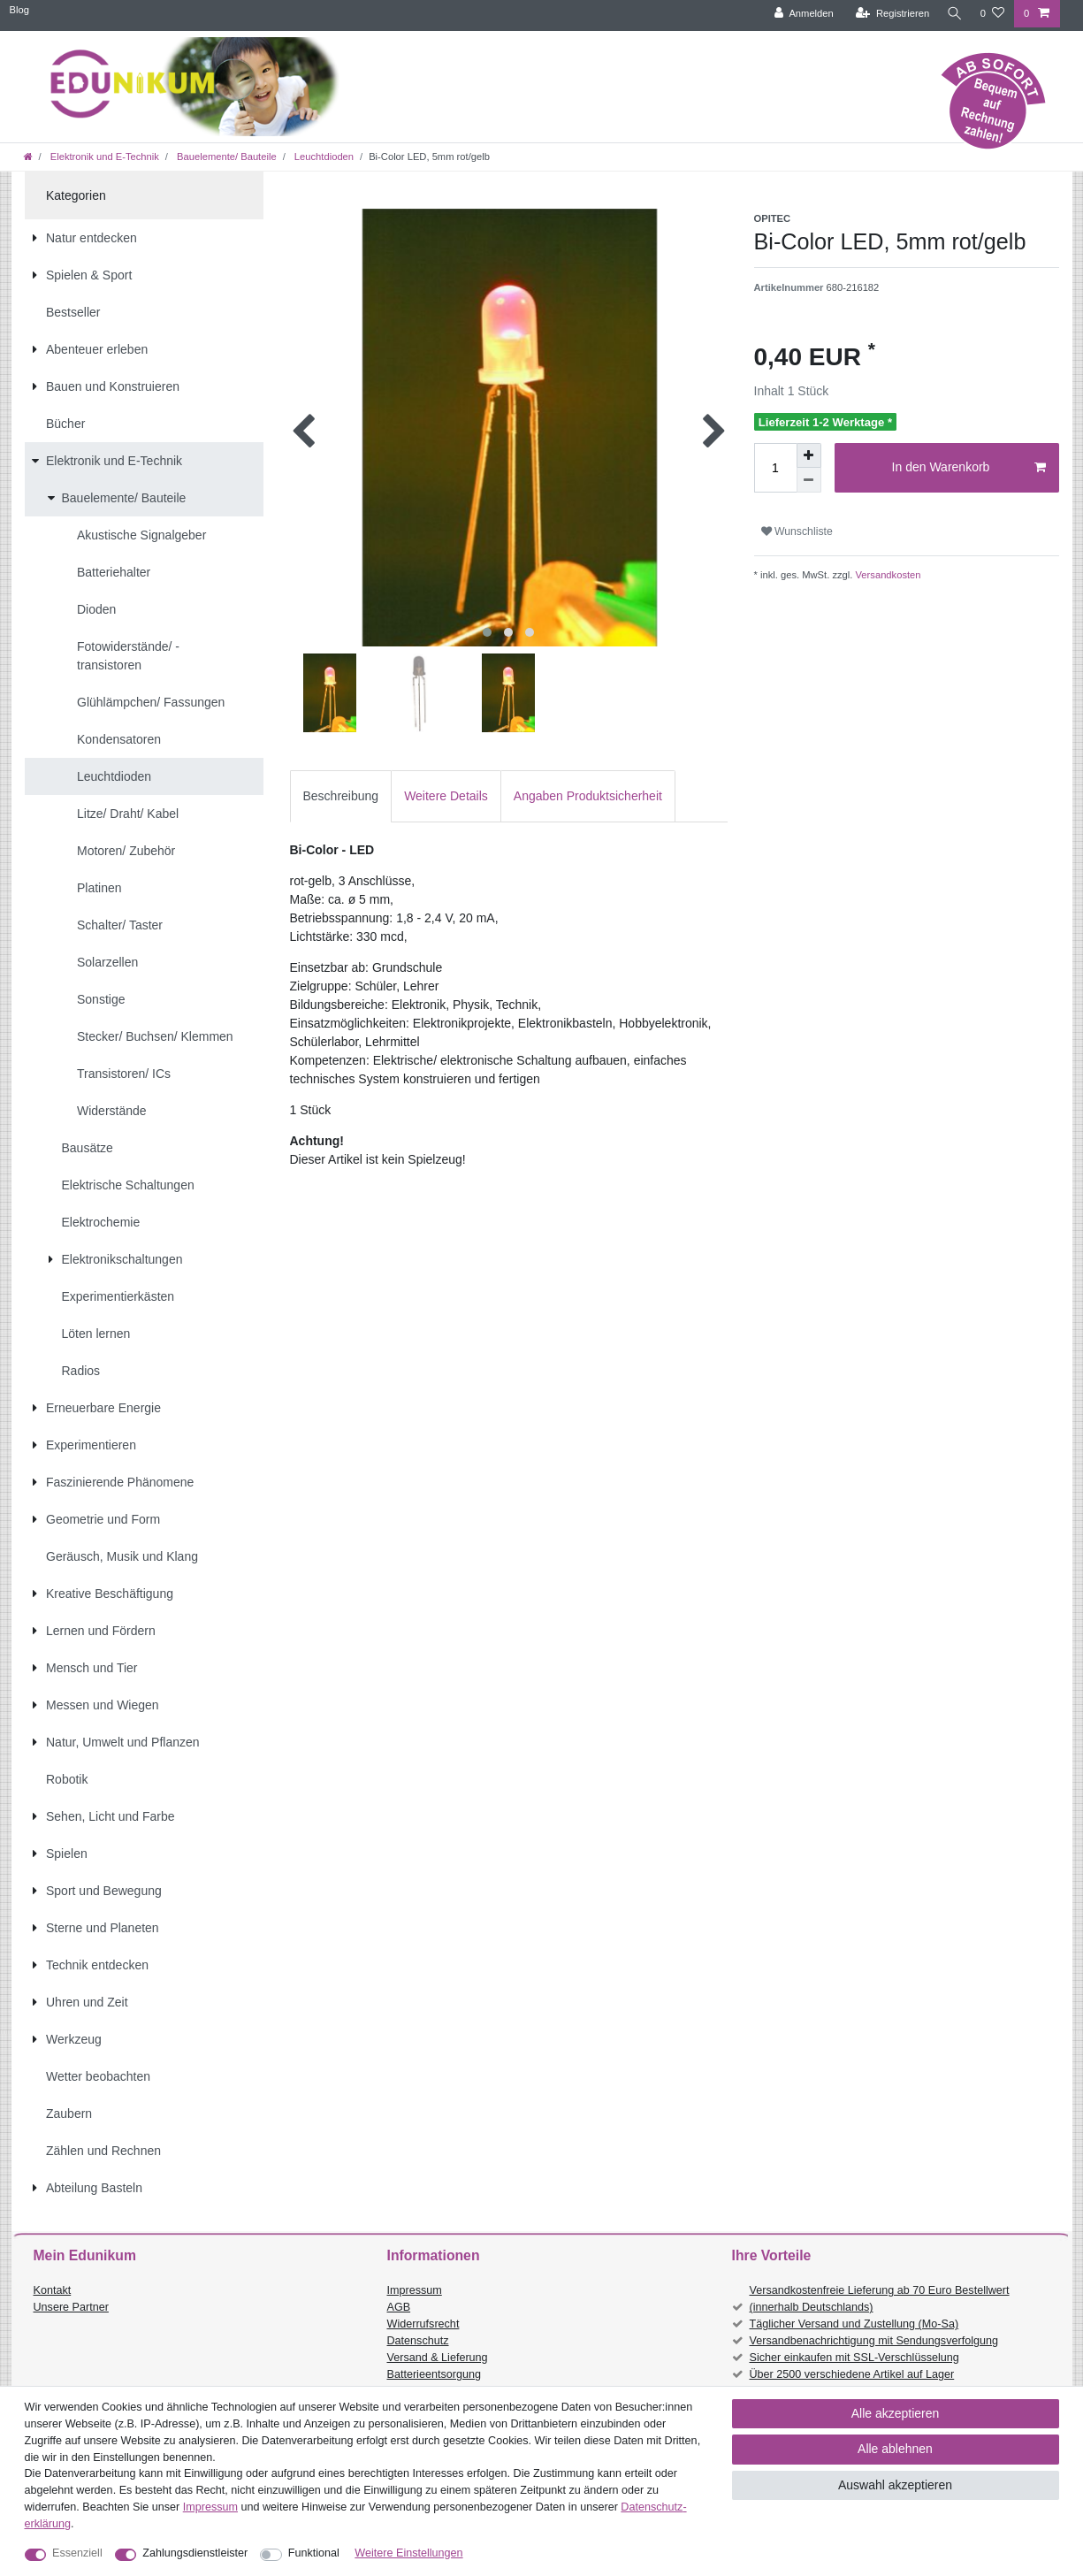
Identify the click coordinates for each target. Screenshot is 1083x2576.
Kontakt (53, 2290)
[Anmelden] (799, 13)
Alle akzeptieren (895, 2413)
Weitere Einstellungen (408, 2553)
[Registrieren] (888, 13)
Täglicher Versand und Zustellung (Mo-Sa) (854, 2324)
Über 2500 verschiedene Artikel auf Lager (852, 2374)
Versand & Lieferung (437, 2357)
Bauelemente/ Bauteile (225, 156)
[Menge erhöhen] (809, 455)
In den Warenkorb (969, 468)
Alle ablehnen (895, 2449)
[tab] (341, 796)
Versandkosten (886, 574)
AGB (399, 2307)
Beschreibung (341, 796)
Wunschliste (797, 531)
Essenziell (77, 2553)
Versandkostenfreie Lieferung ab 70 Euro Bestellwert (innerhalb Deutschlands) (880, 2298)
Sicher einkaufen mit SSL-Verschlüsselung (854, 2357)
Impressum (414, 2290)
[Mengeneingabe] (775, 468)
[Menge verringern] (809, 480)
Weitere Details (446, 796)
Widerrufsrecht (423, 2324)
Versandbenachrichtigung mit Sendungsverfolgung (874, 2341)
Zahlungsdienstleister (195, 2553)
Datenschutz (418, 2341)
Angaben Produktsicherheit (588, 796)
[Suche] (953, 13)
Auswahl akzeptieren (895, 2485)
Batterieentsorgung (434, 2374)
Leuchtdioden (323, 156)
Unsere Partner (71, 2307)
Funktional (313, 2553)
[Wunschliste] (992, 13)
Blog (19, 9)
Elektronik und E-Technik (103, 156)
